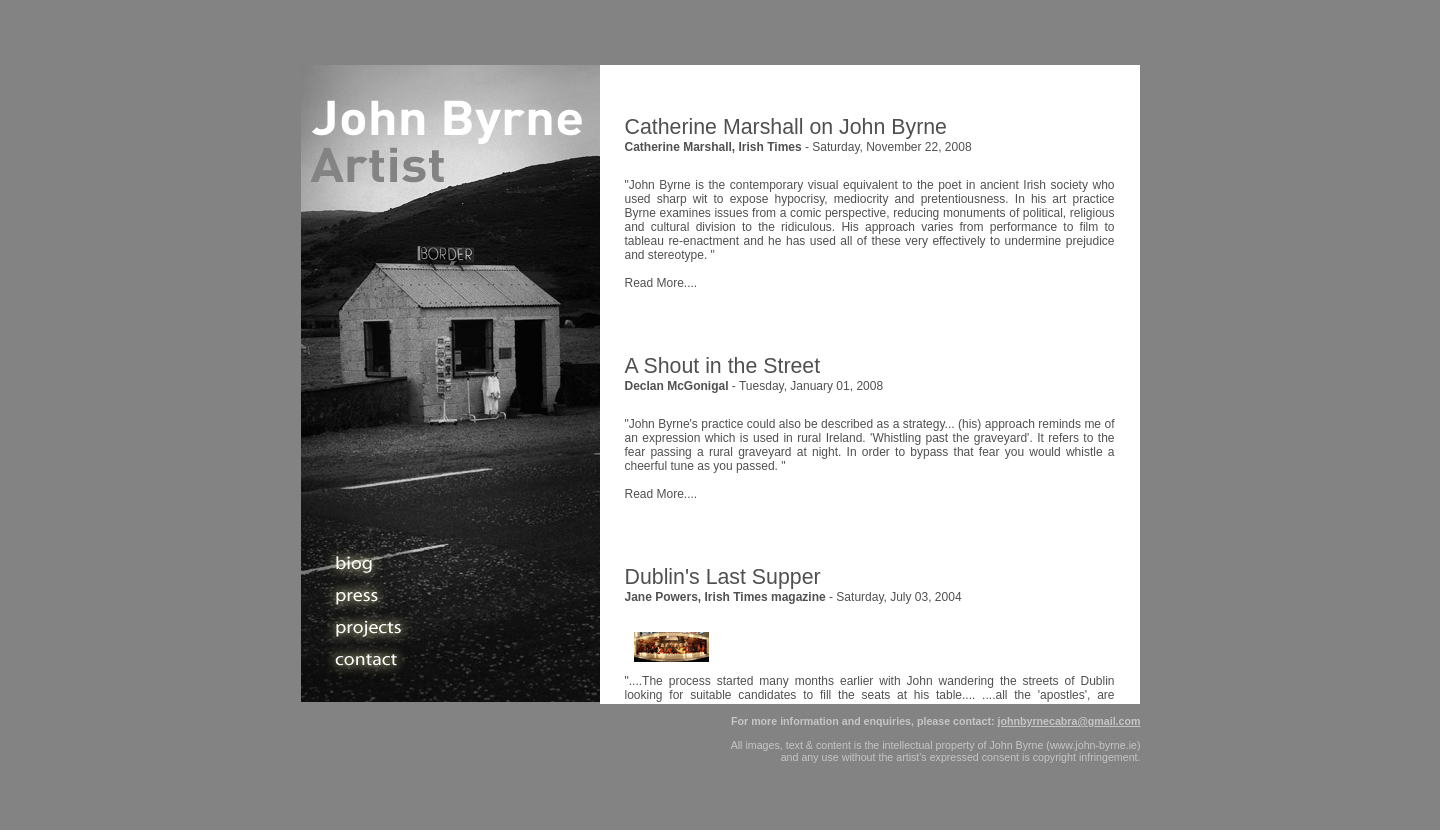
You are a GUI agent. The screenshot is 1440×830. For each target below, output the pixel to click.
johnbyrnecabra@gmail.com (1068, 721)
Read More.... (661, 283)
